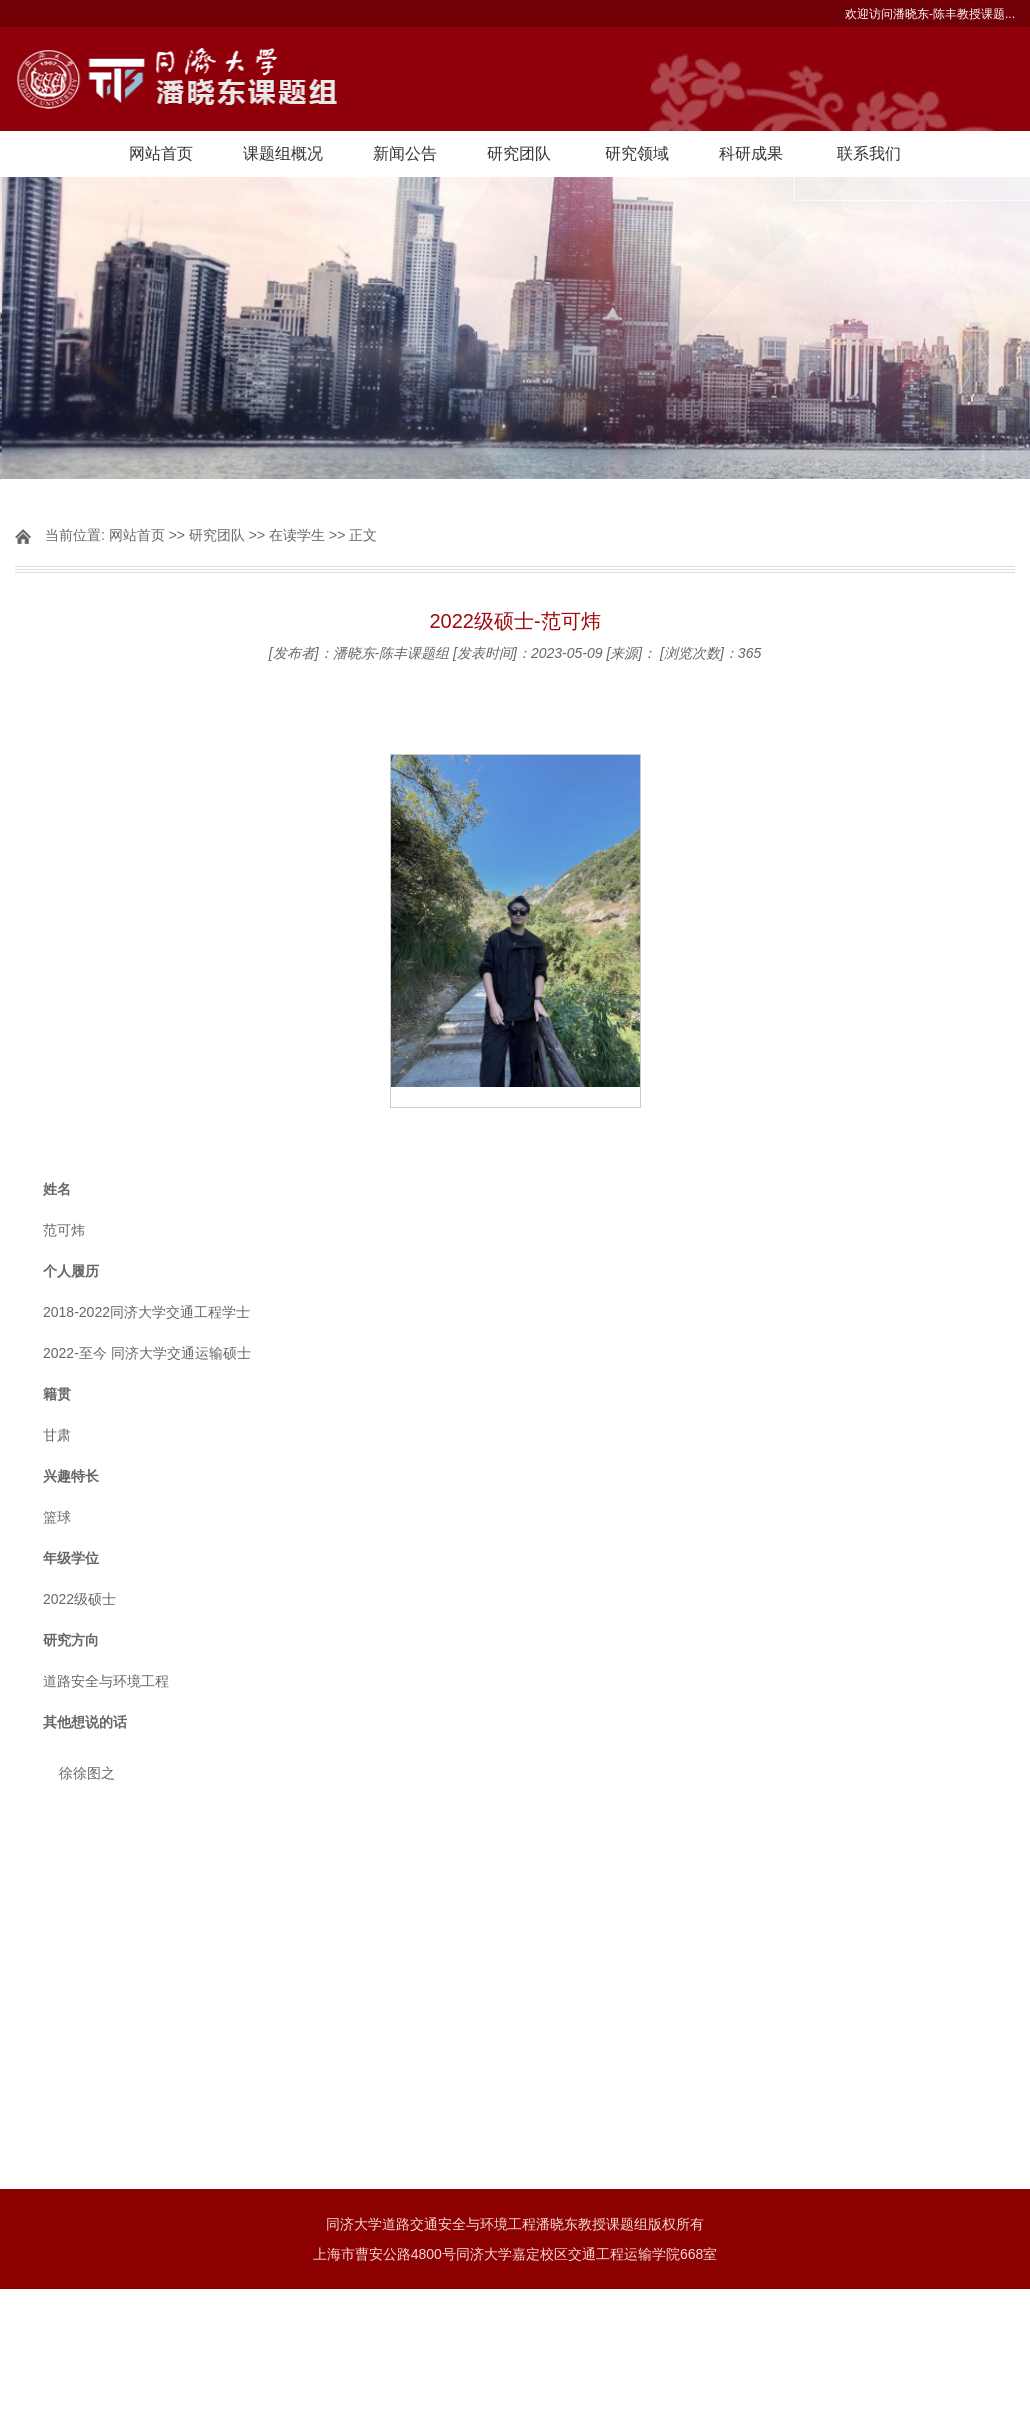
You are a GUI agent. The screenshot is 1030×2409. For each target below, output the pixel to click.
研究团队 (519, 153)
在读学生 (297, 535)
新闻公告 (405, 153)
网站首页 (161, 153)
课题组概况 (283, 153)
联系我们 (869, 153)
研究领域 (637, 153)
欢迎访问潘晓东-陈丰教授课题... (930, 14)
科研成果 (751, 153)
